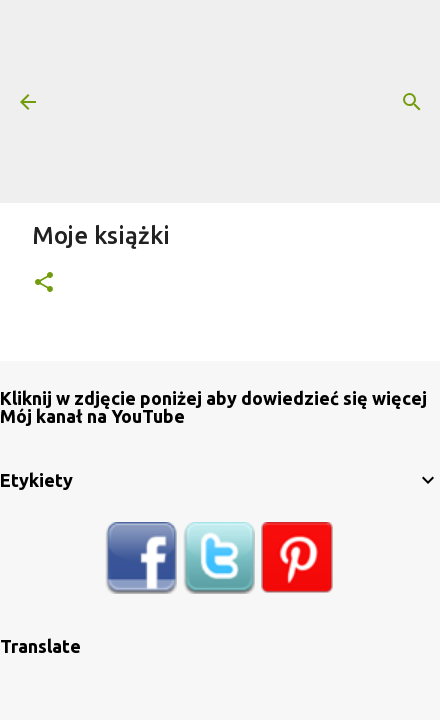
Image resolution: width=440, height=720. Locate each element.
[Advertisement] (248, 100)
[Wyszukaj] (412, 102)
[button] (44, 283)
